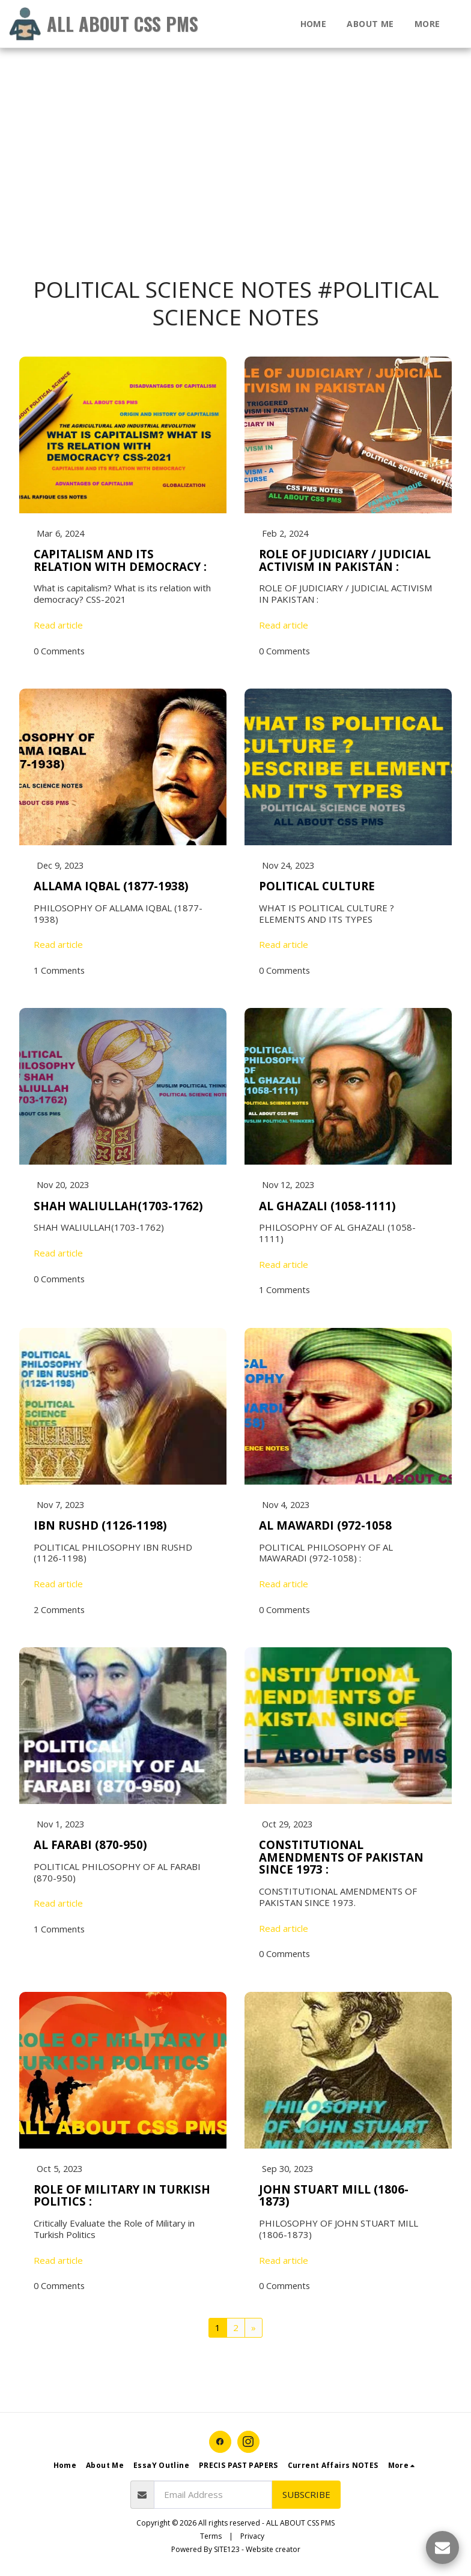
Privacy (252, 2540)
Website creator (273, 2553)
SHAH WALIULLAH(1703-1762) (118, 1206)
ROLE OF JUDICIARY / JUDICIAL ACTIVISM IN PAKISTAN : (345, 561)
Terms (211, 2540)
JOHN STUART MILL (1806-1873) (334, 2199)
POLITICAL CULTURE (317, 886)
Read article (58, 626)
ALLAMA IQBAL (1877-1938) (111, 886)
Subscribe (306, 2498)
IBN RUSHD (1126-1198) (100, 1527)
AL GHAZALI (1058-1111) (327, 1206)
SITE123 (227, 2553)
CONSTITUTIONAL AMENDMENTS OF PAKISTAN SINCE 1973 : (341, 1860)
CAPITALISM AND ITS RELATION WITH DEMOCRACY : (120, 561)
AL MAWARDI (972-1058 (325, 1527)
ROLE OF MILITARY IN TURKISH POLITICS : (122, 2199)
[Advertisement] (230, 84)
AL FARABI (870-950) (90, 1847)
